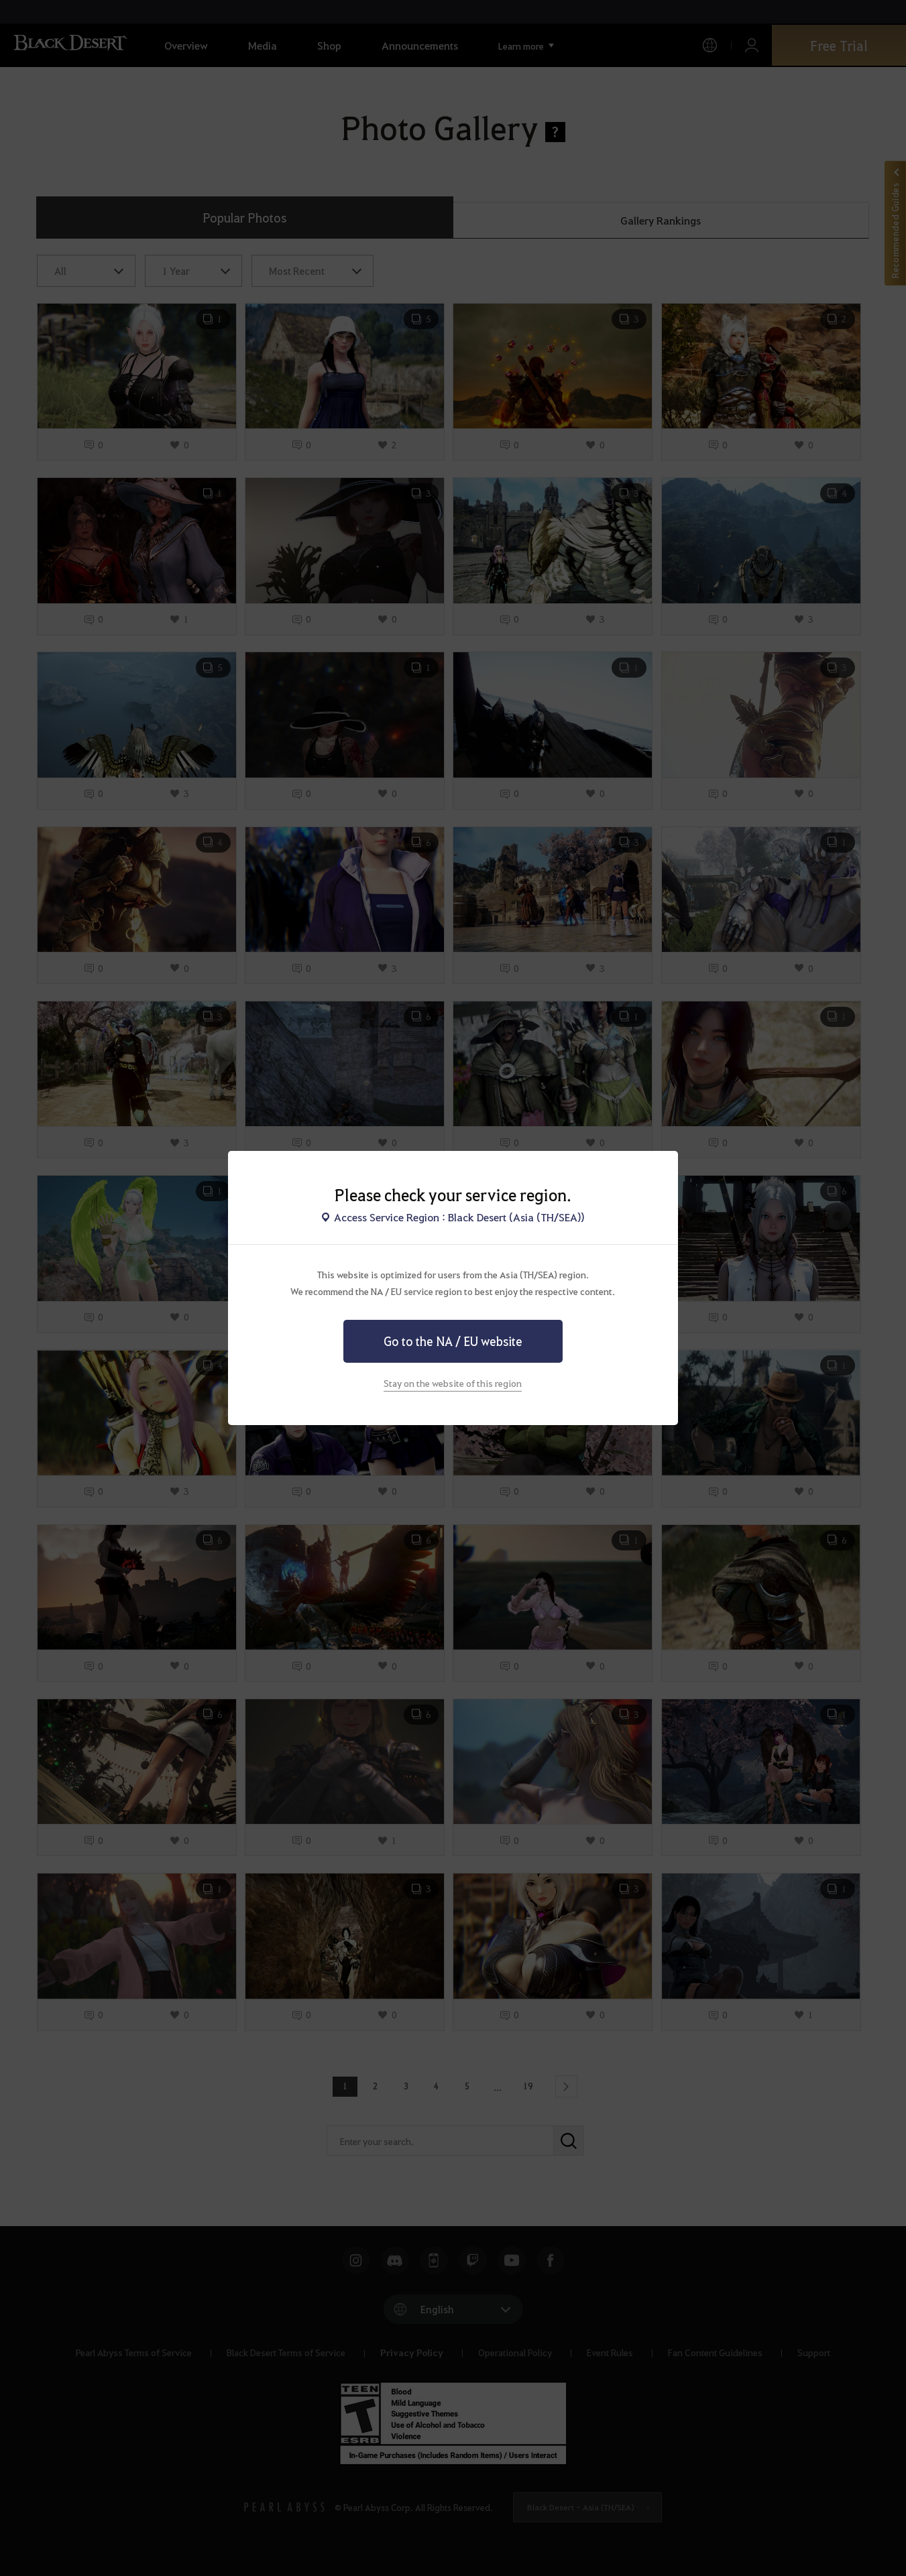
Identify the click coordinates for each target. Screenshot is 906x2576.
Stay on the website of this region (453, 1383)
